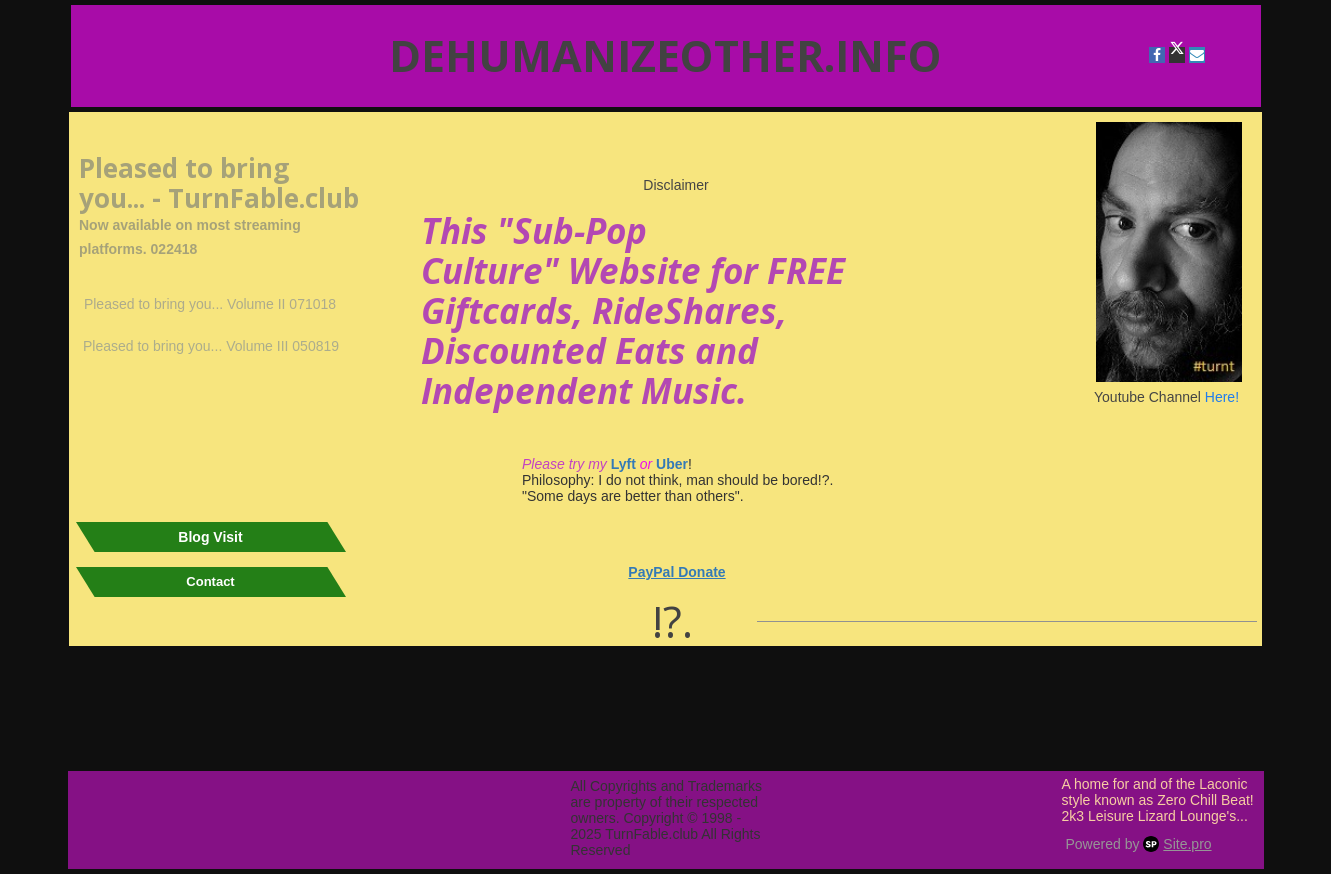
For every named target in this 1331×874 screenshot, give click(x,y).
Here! (1222, 397)
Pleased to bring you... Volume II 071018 (210, 304)
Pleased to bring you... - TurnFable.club (219, 183)
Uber (672, 464)
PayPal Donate (676, 572)
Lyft (621, 464)
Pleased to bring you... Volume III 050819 (211, 346)
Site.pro (1187, 844)
